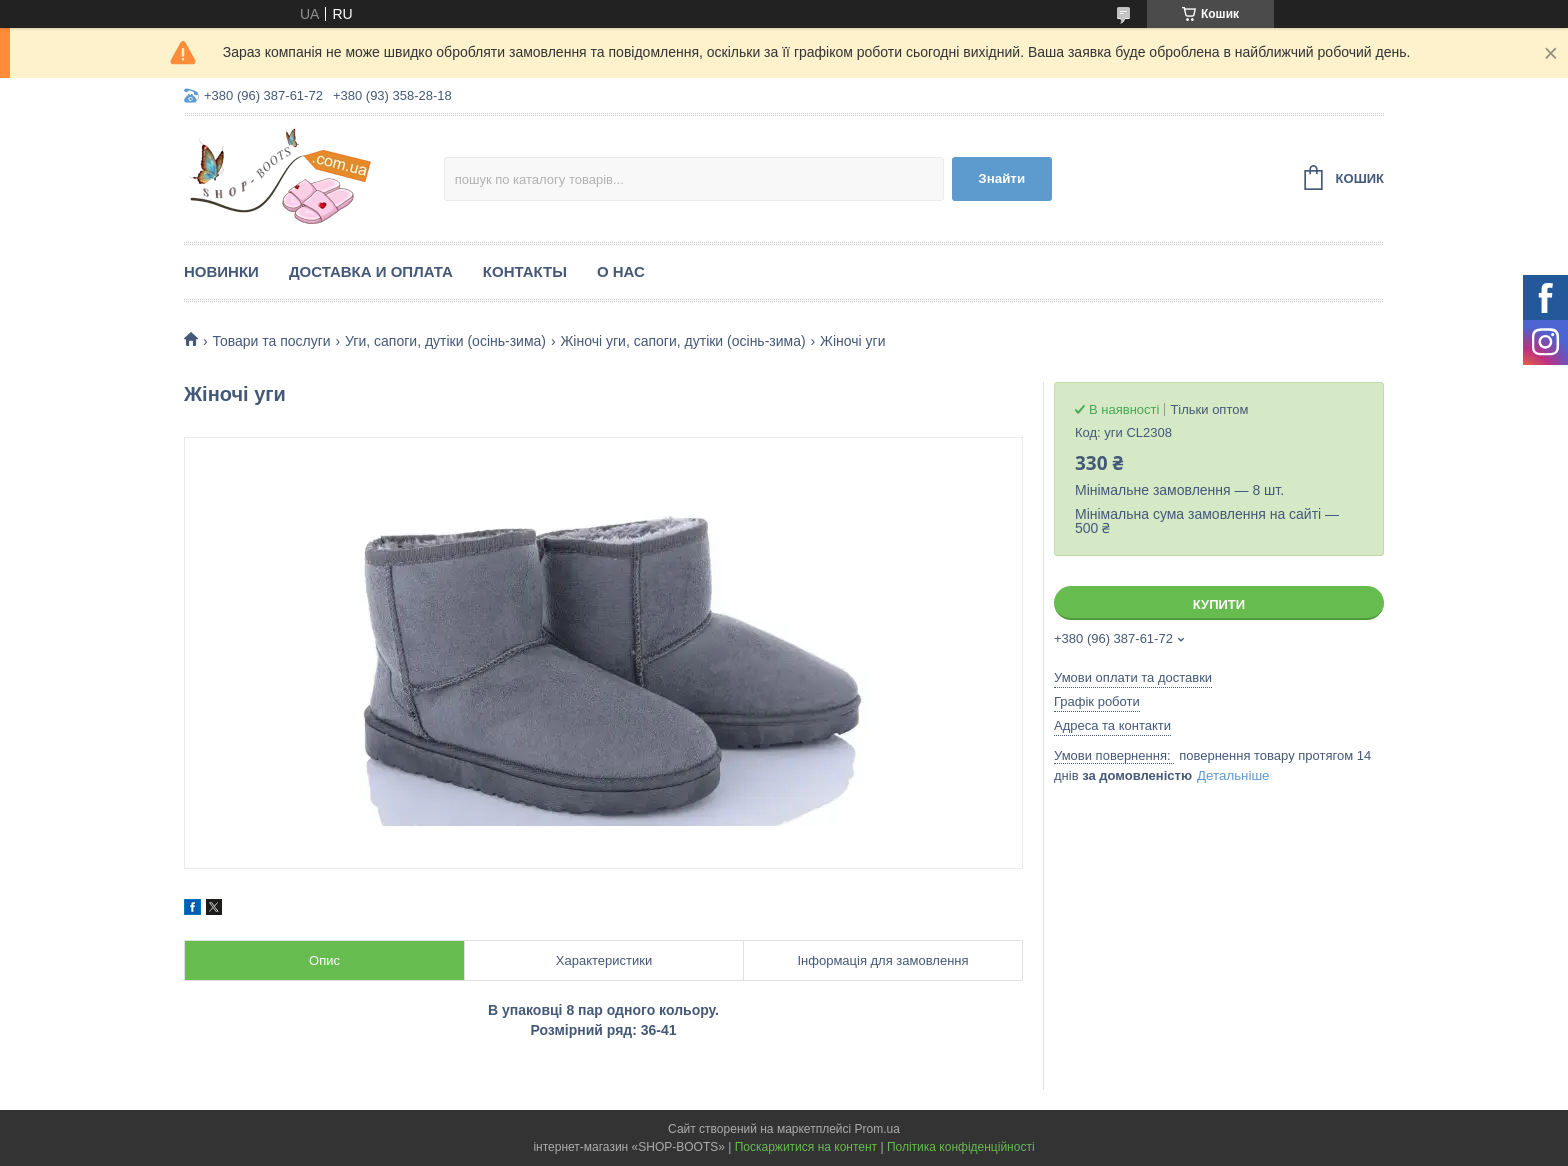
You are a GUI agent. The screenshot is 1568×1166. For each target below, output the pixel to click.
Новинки (221, 271)
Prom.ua (877, 1129)
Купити (1219, 604)
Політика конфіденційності (961, 1147)
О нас (621, 271)
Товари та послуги (271, 341)
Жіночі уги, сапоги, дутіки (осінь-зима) (682, 341)
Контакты (525, 271)
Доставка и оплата (371, 271)
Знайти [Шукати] (1001, 178)
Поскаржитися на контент (806, 1147)
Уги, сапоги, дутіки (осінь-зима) (445, 341)
